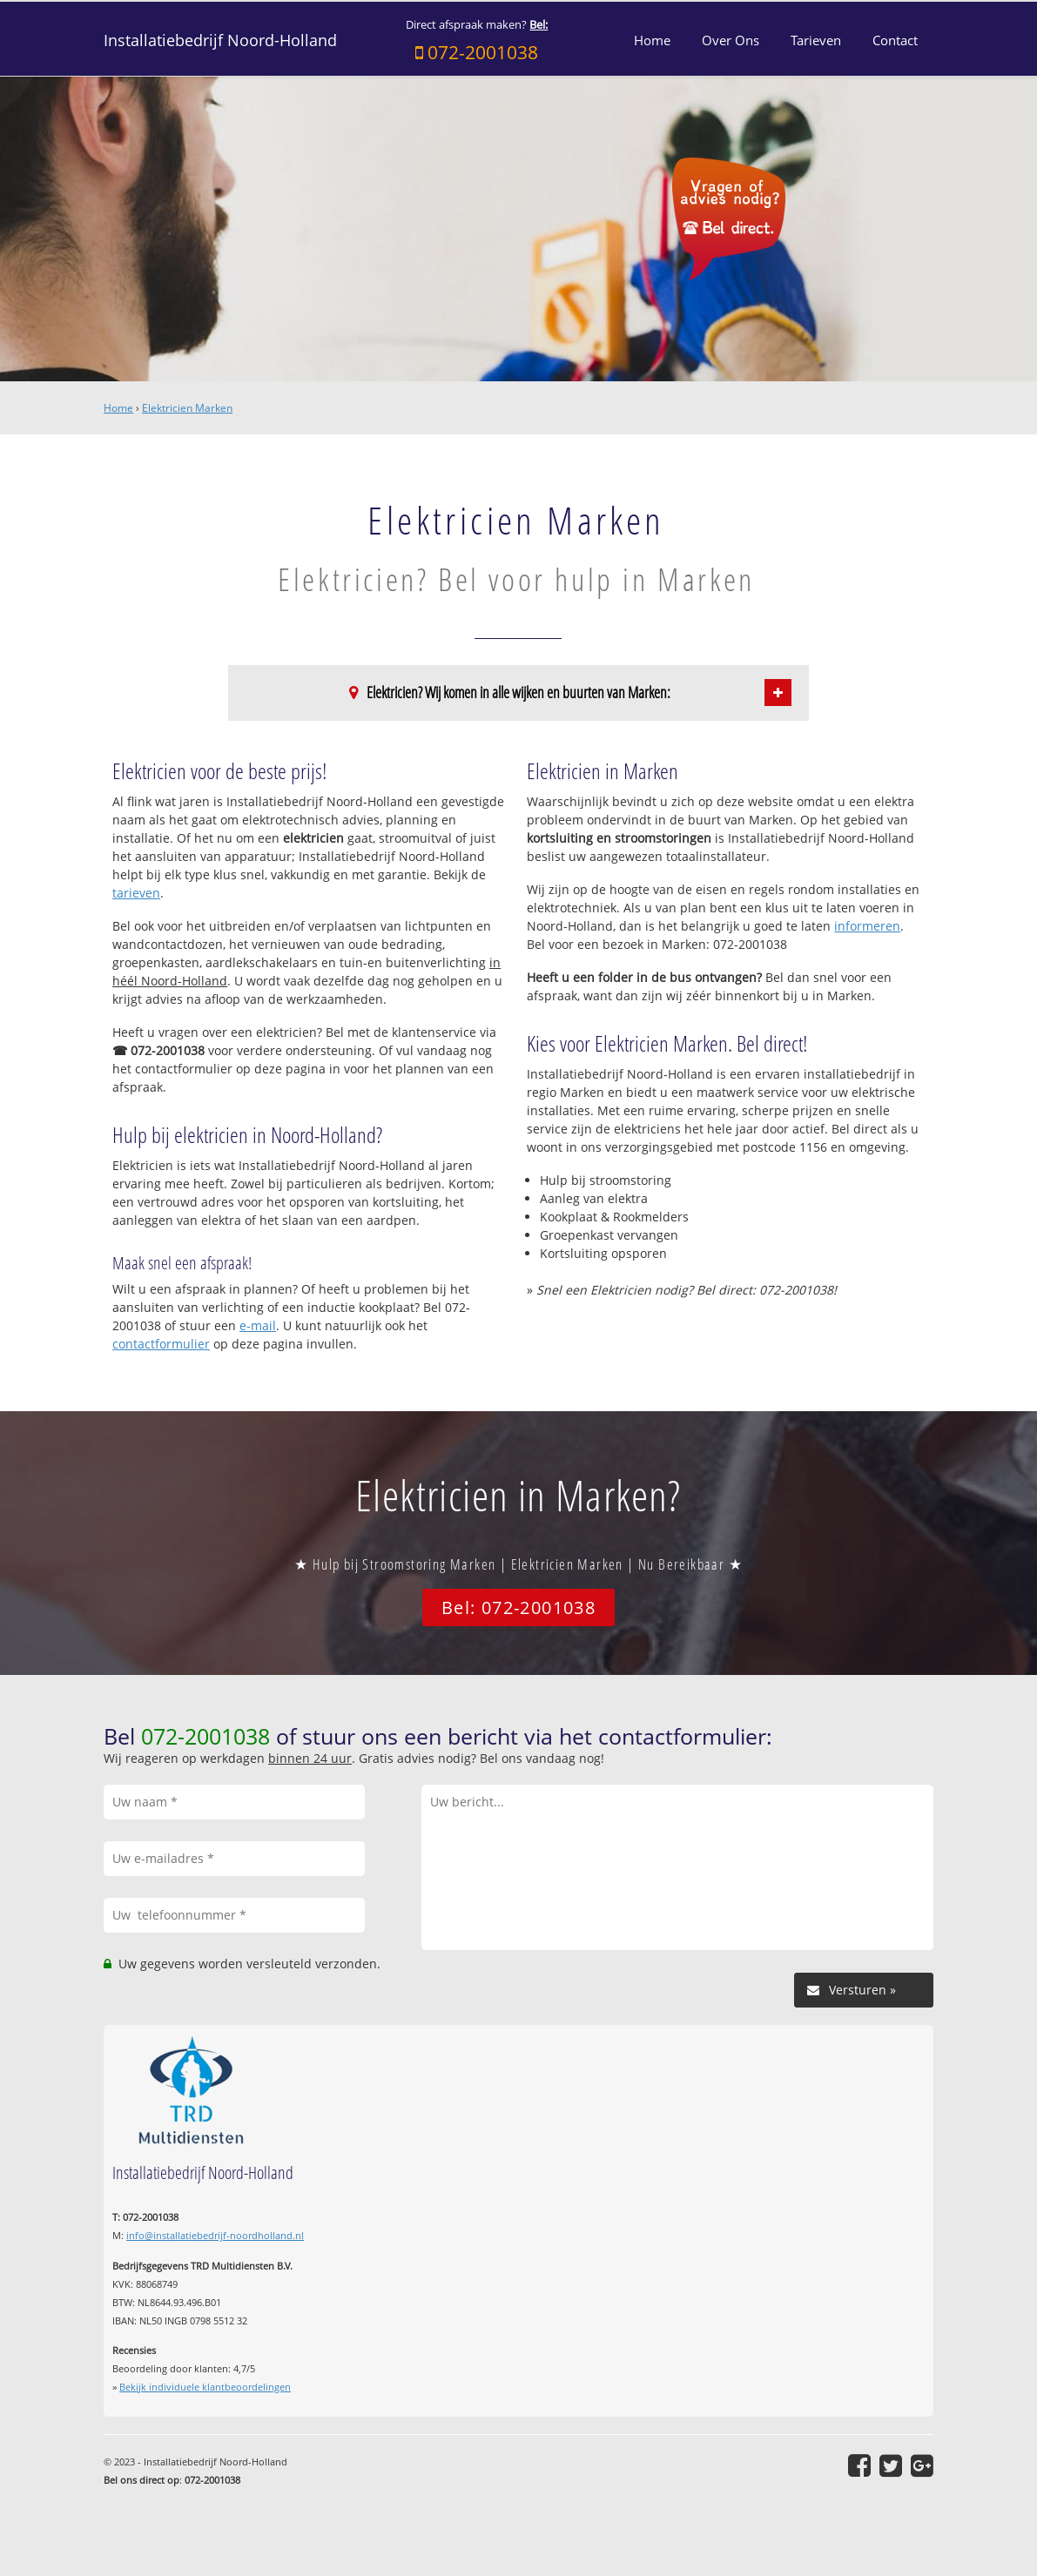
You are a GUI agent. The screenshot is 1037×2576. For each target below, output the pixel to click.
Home (118, 407)
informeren (867, 926)
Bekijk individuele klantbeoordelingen (205, 2386)
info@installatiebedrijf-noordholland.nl (215, 2235)
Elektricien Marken (187, 407)
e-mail (257, 1325)
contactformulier (161, 1343)
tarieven (136, 892)
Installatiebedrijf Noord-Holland (220, 40)
